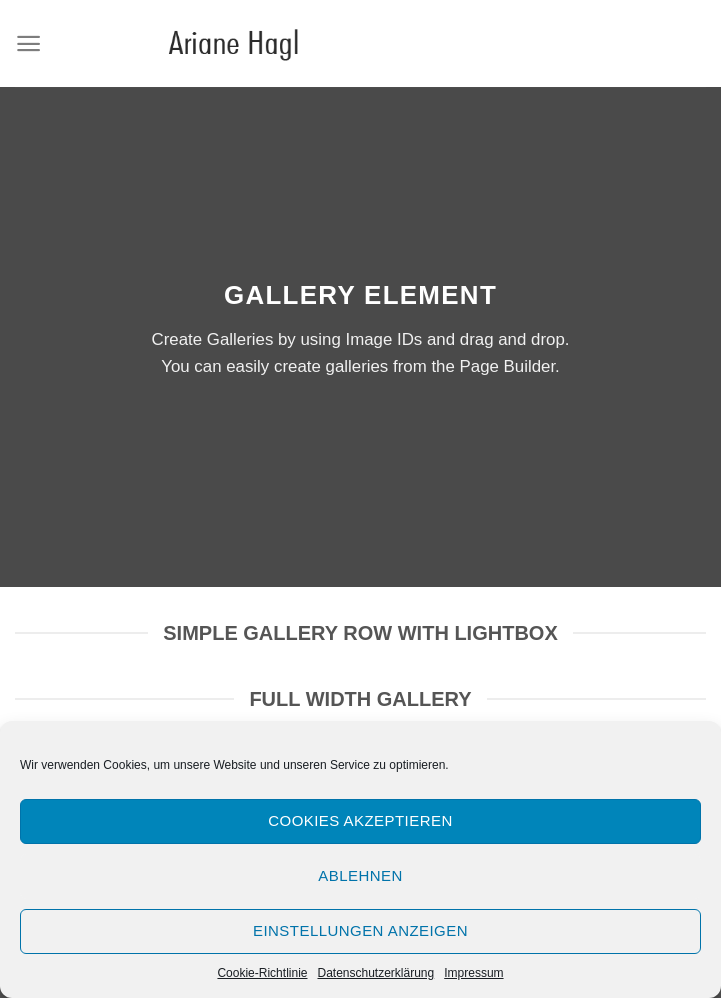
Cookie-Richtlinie (262, 973)
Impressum (473, 973)
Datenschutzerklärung (375, 973)
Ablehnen (360, 875)
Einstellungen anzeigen (360, 930)
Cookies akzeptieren (360, 820)
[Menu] (28, 43)
